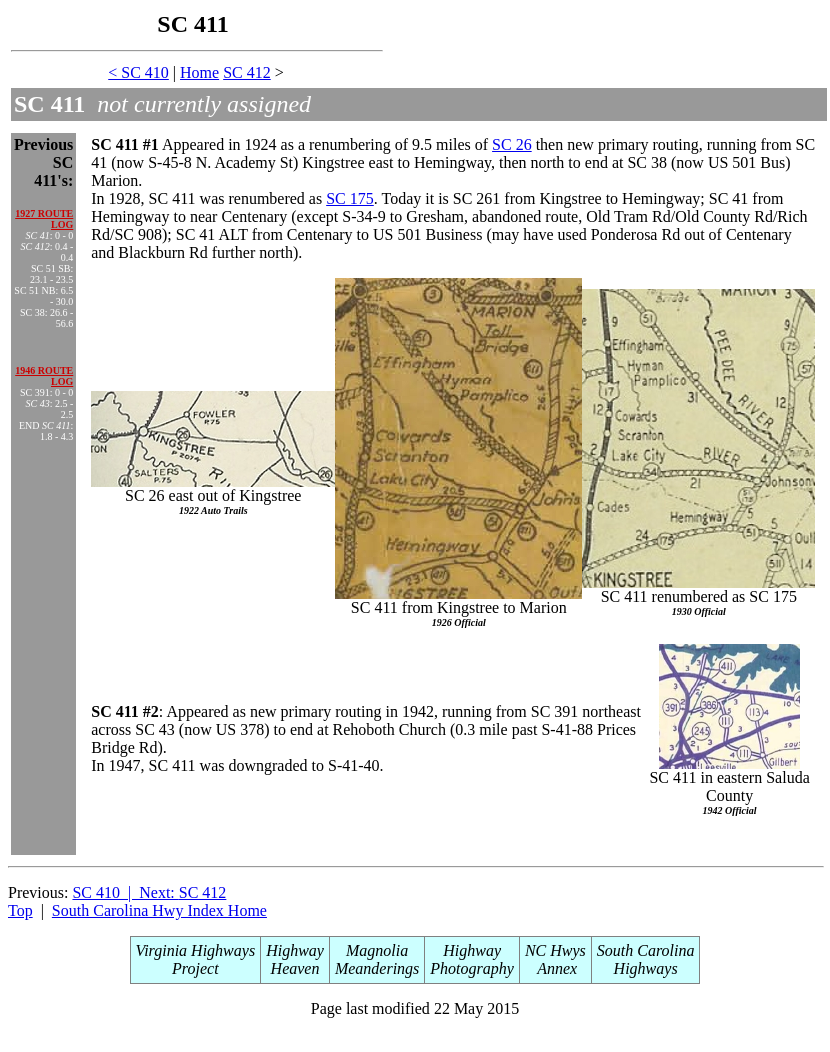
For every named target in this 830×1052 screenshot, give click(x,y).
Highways (646, 968)
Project (195, 968)
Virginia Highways (196, 950)
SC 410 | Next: (125, 892)
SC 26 (512, 144)
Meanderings (377, 968)
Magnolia (377, 950)
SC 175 (350, 198)
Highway (295, 950)
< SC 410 (138, 72)
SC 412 (247, 72)
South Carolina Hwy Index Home (159, 910)
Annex (556, 968)
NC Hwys (555, 950)
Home (199, 72)
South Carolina (646, 950)
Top (20, 910)
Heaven (295, 968)
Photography (472, 968)
